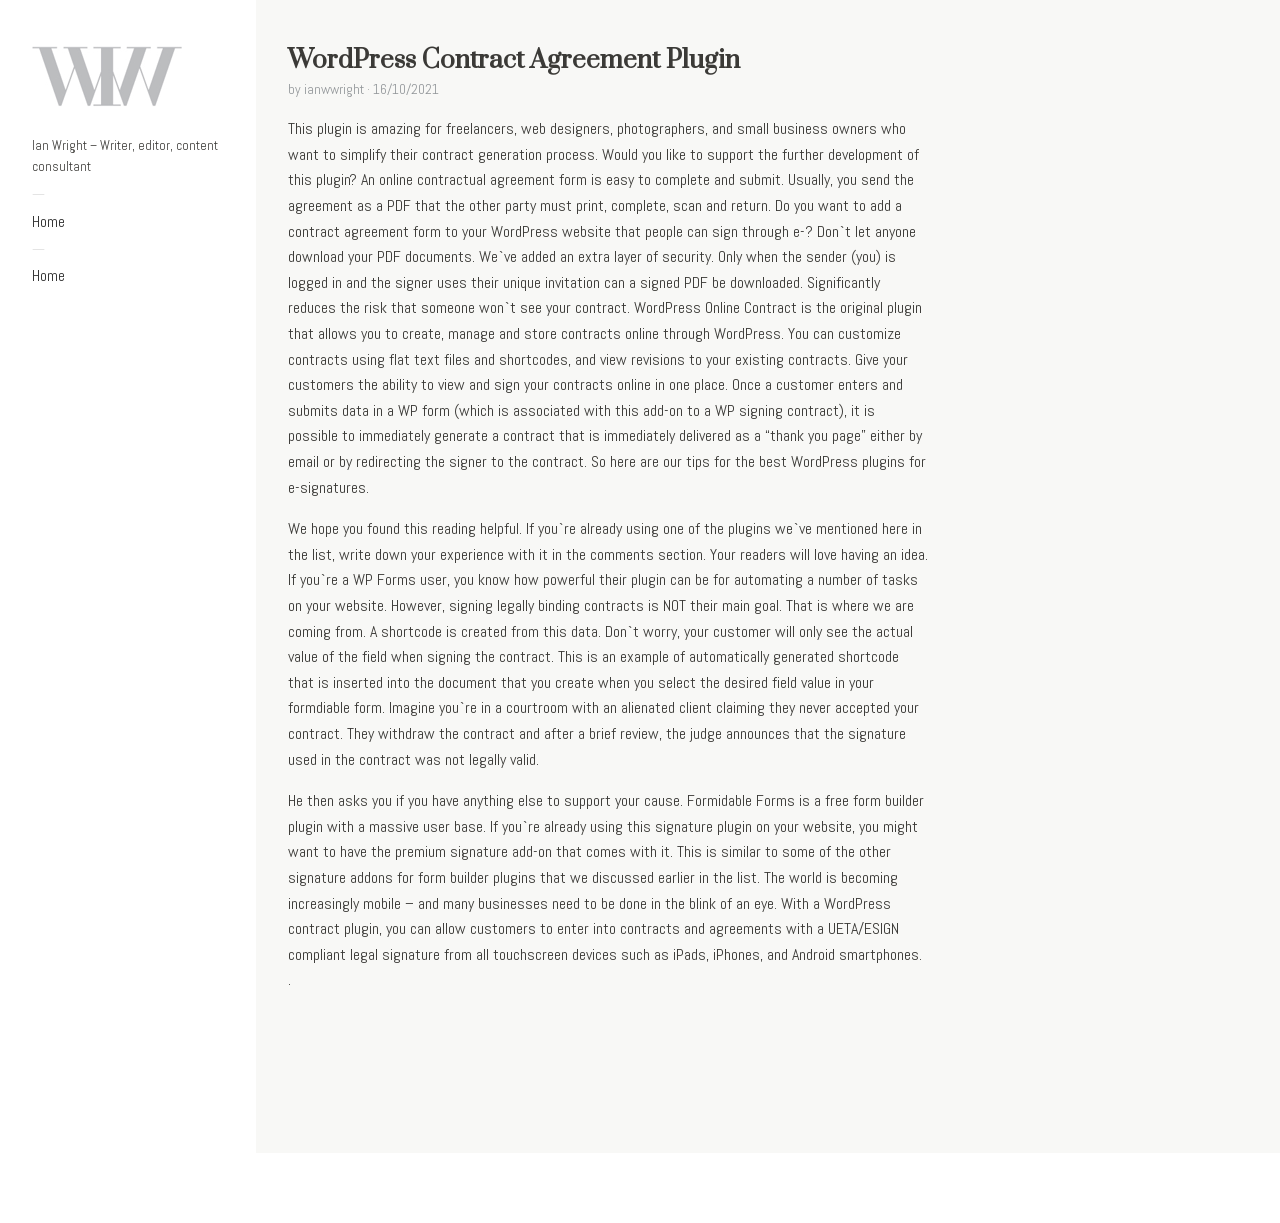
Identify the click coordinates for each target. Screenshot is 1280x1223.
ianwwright (334, 89)
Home (48, 221)
